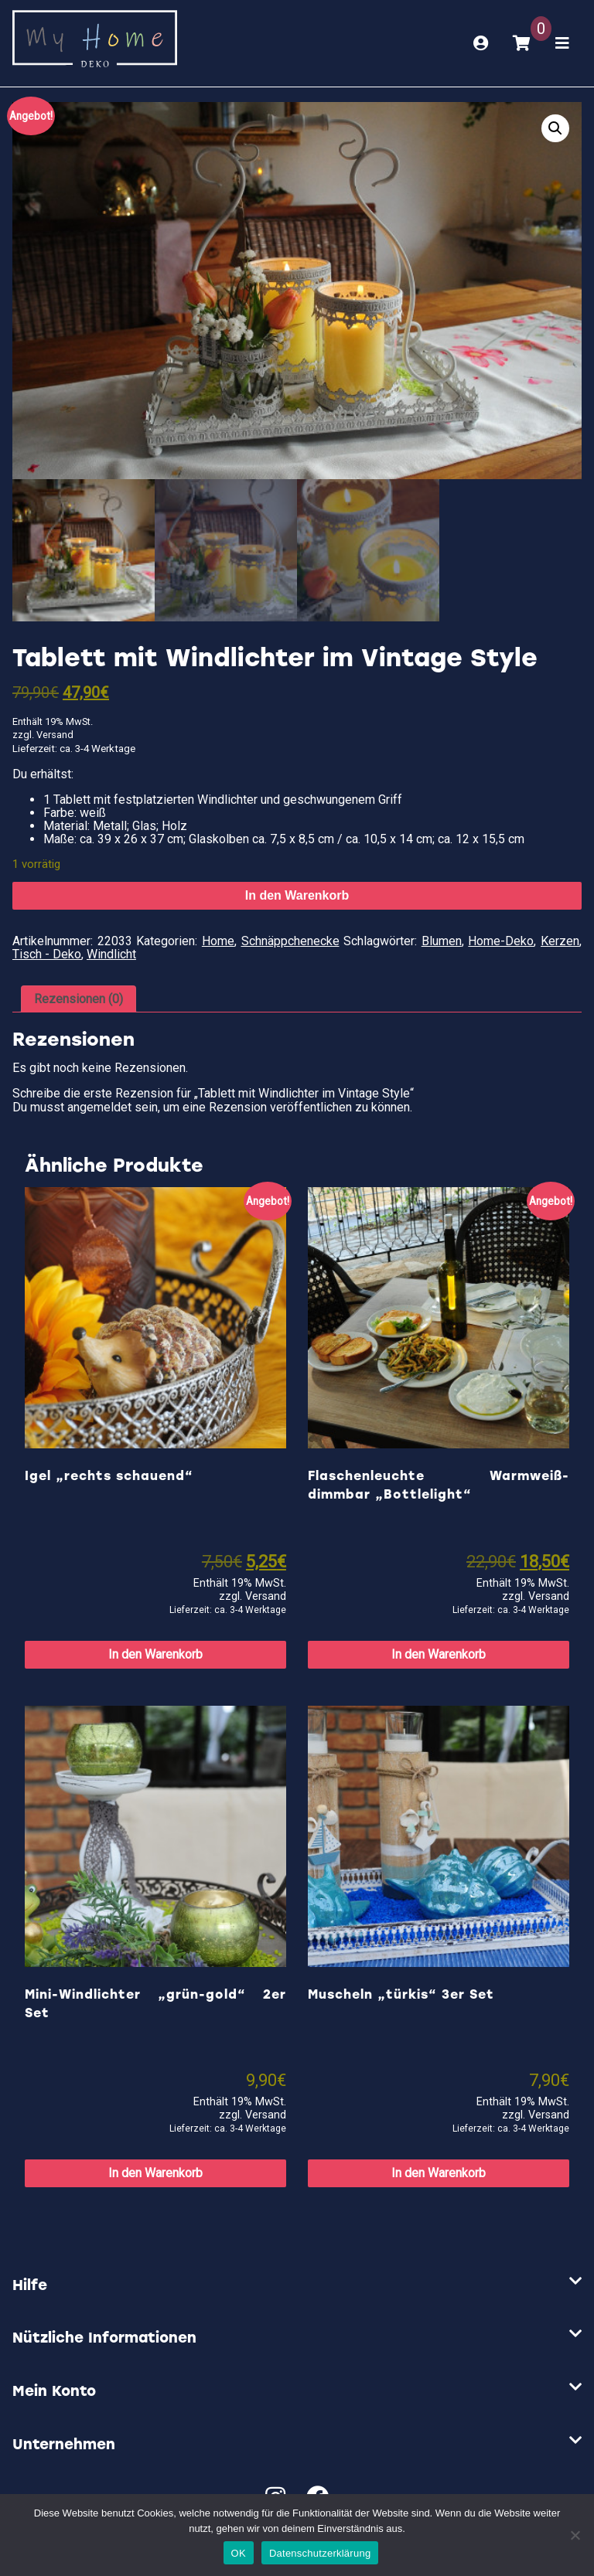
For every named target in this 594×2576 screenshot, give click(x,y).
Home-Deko (501, 941)
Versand (54, 734)
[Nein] (574, 2535)
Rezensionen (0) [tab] (78, 999)
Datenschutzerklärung (319, 2553)
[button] (555, 128)
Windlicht (111, 954)
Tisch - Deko (46, 954)
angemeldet (99, 1107)
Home (218, 941)
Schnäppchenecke (290, 941)
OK (238, 2553)
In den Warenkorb (297, 895)
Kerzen (560, 941)
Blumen (442, 941)
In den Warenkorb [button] (155, 1654)
